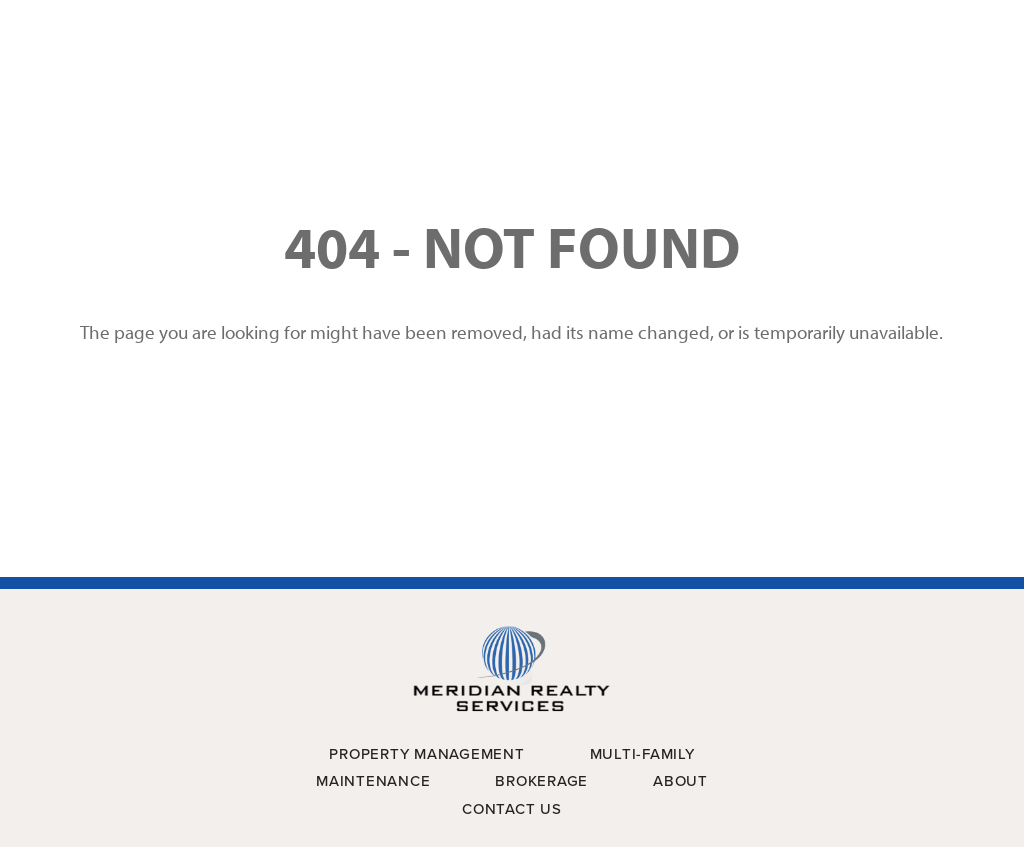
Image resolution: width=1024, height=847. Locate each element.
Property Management (426, 754)
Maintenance (373, 781)
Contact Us (512, 809)
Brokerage (541, 781)
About (680, 781)
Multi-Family (642, 754)
